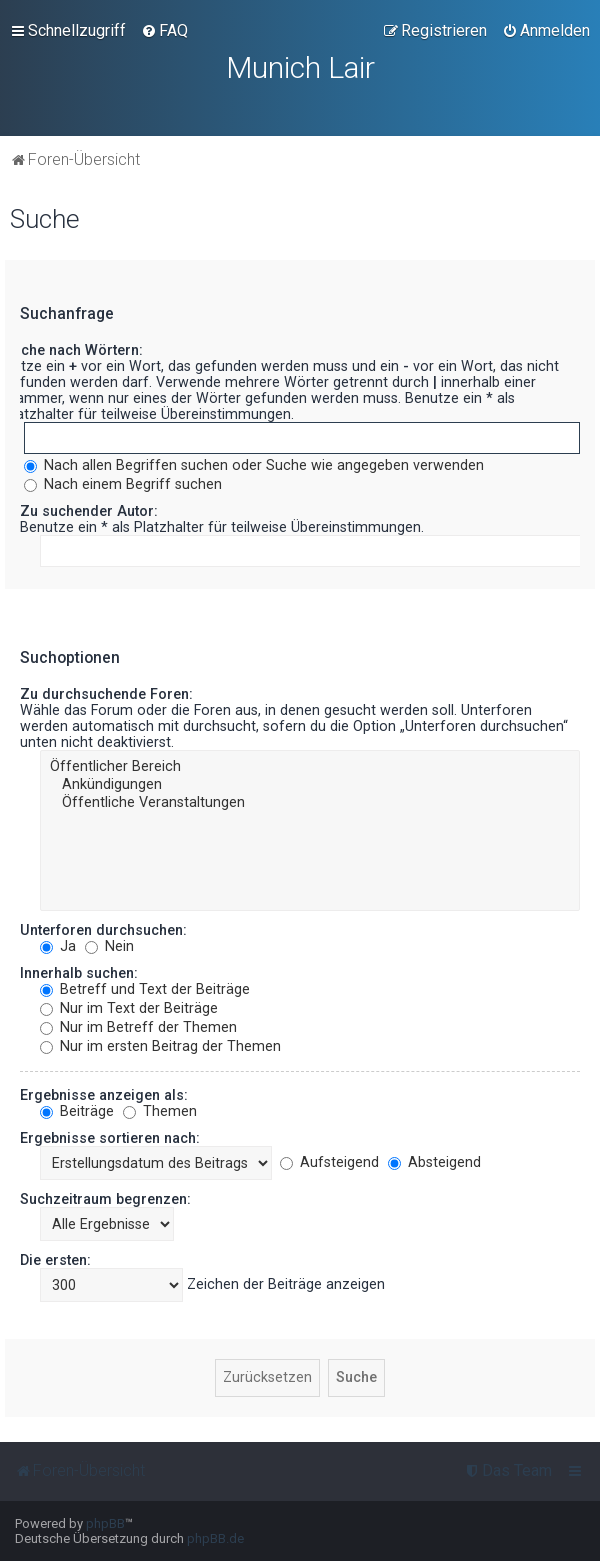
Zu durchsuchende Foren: (106, 694)
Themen (160, 1111)
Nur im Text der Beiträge (129, 1008)
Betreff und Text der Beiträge (145, 989)
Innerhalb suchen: (79, 973)
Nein (109, 946)
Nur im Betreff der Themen (138, 1027)
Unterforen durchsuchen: (103, 930)
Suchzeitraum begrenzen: (105, 1199)
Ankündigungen (310, 785)
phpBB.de (215, 1538)
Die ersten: (55, 1260)
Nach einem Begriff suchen (123, 484)
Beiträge (77, 1111)
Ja (58, 946)
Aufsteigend (329, 1162)
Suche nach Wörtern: (73, 350)
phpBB (105, 1523)
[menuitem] (164, 31)
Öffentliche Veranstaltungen (310, 803)
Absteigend (434, 1162)
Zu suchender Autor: (89, 511)
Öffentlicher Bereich (310, 767)
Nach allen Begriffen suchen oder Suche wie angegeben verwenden (254, 465)
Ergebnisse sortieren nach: (110, 1138)
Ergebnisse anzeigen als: (104, 1095)
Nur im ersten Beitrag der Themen (160, 1046)
